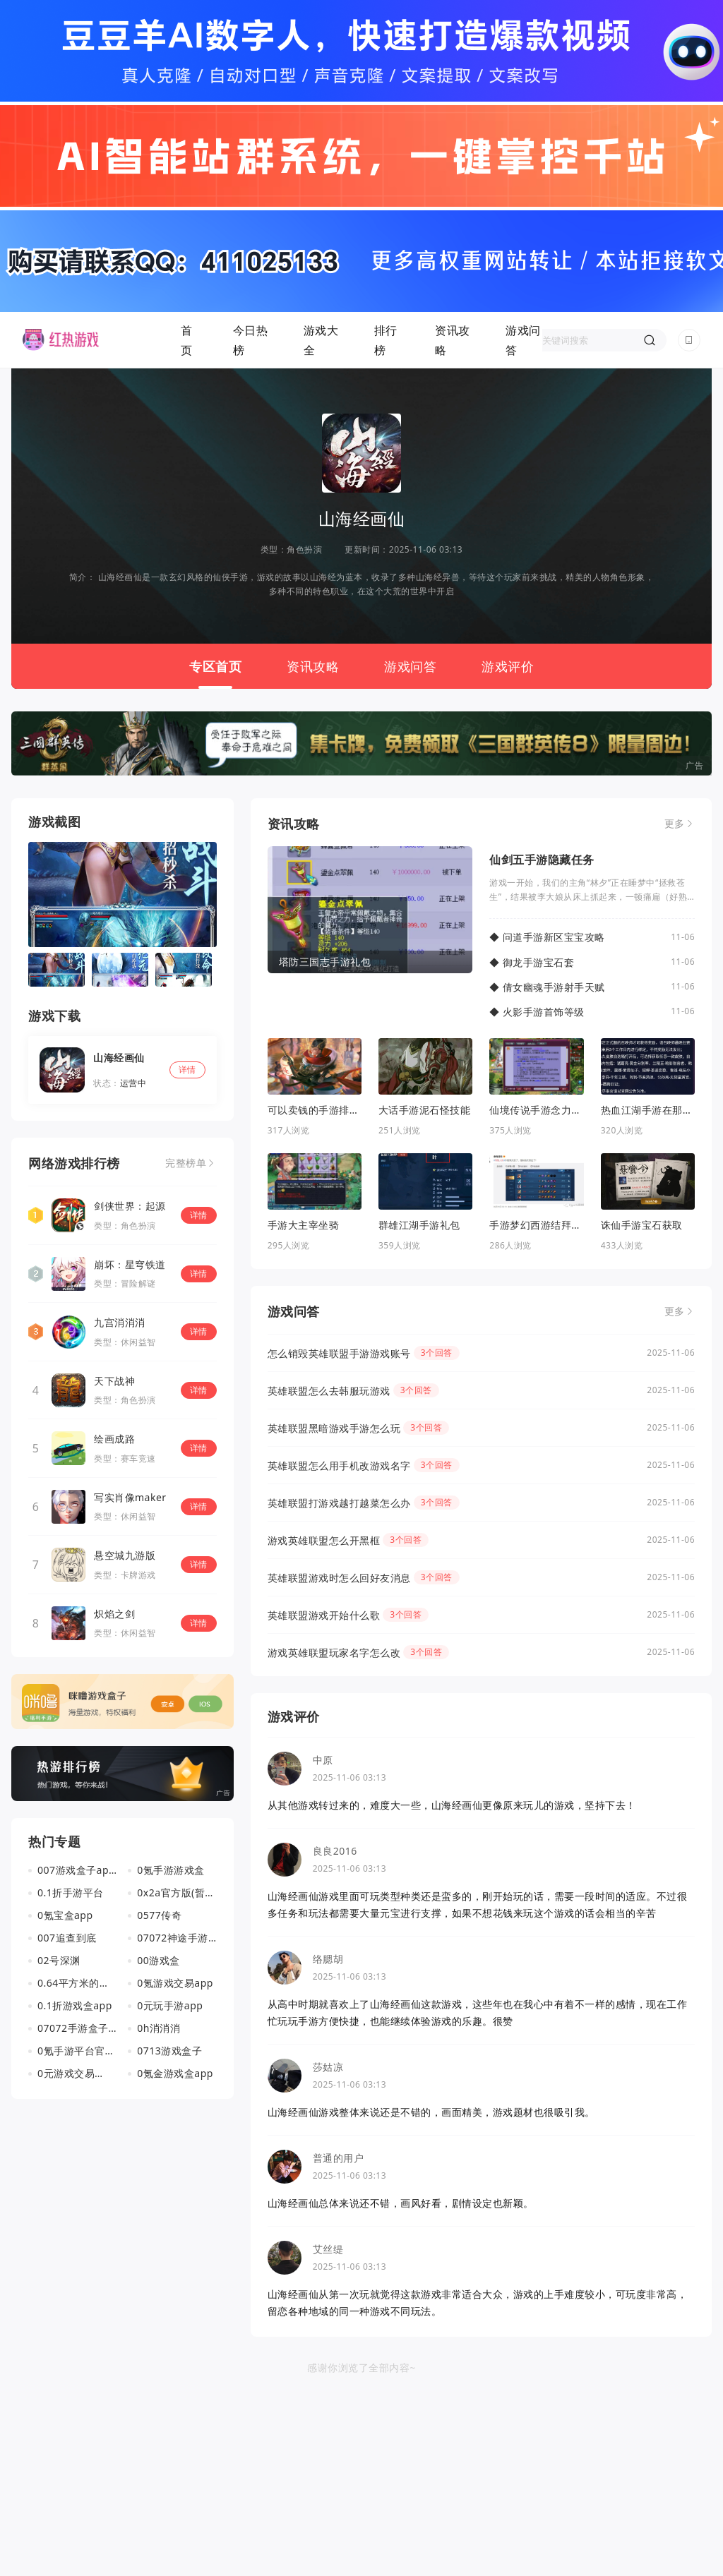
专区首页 (215, 666)
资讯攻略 (452, 340)
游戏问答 (523, 340)
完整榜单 (185, 1163)
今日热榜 (250, 340)
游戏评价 (508, 666)
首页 (187, 340)
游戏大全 (321, 340)
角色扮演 (304, 549)
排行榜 (386, 340)
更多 (674, 824)
